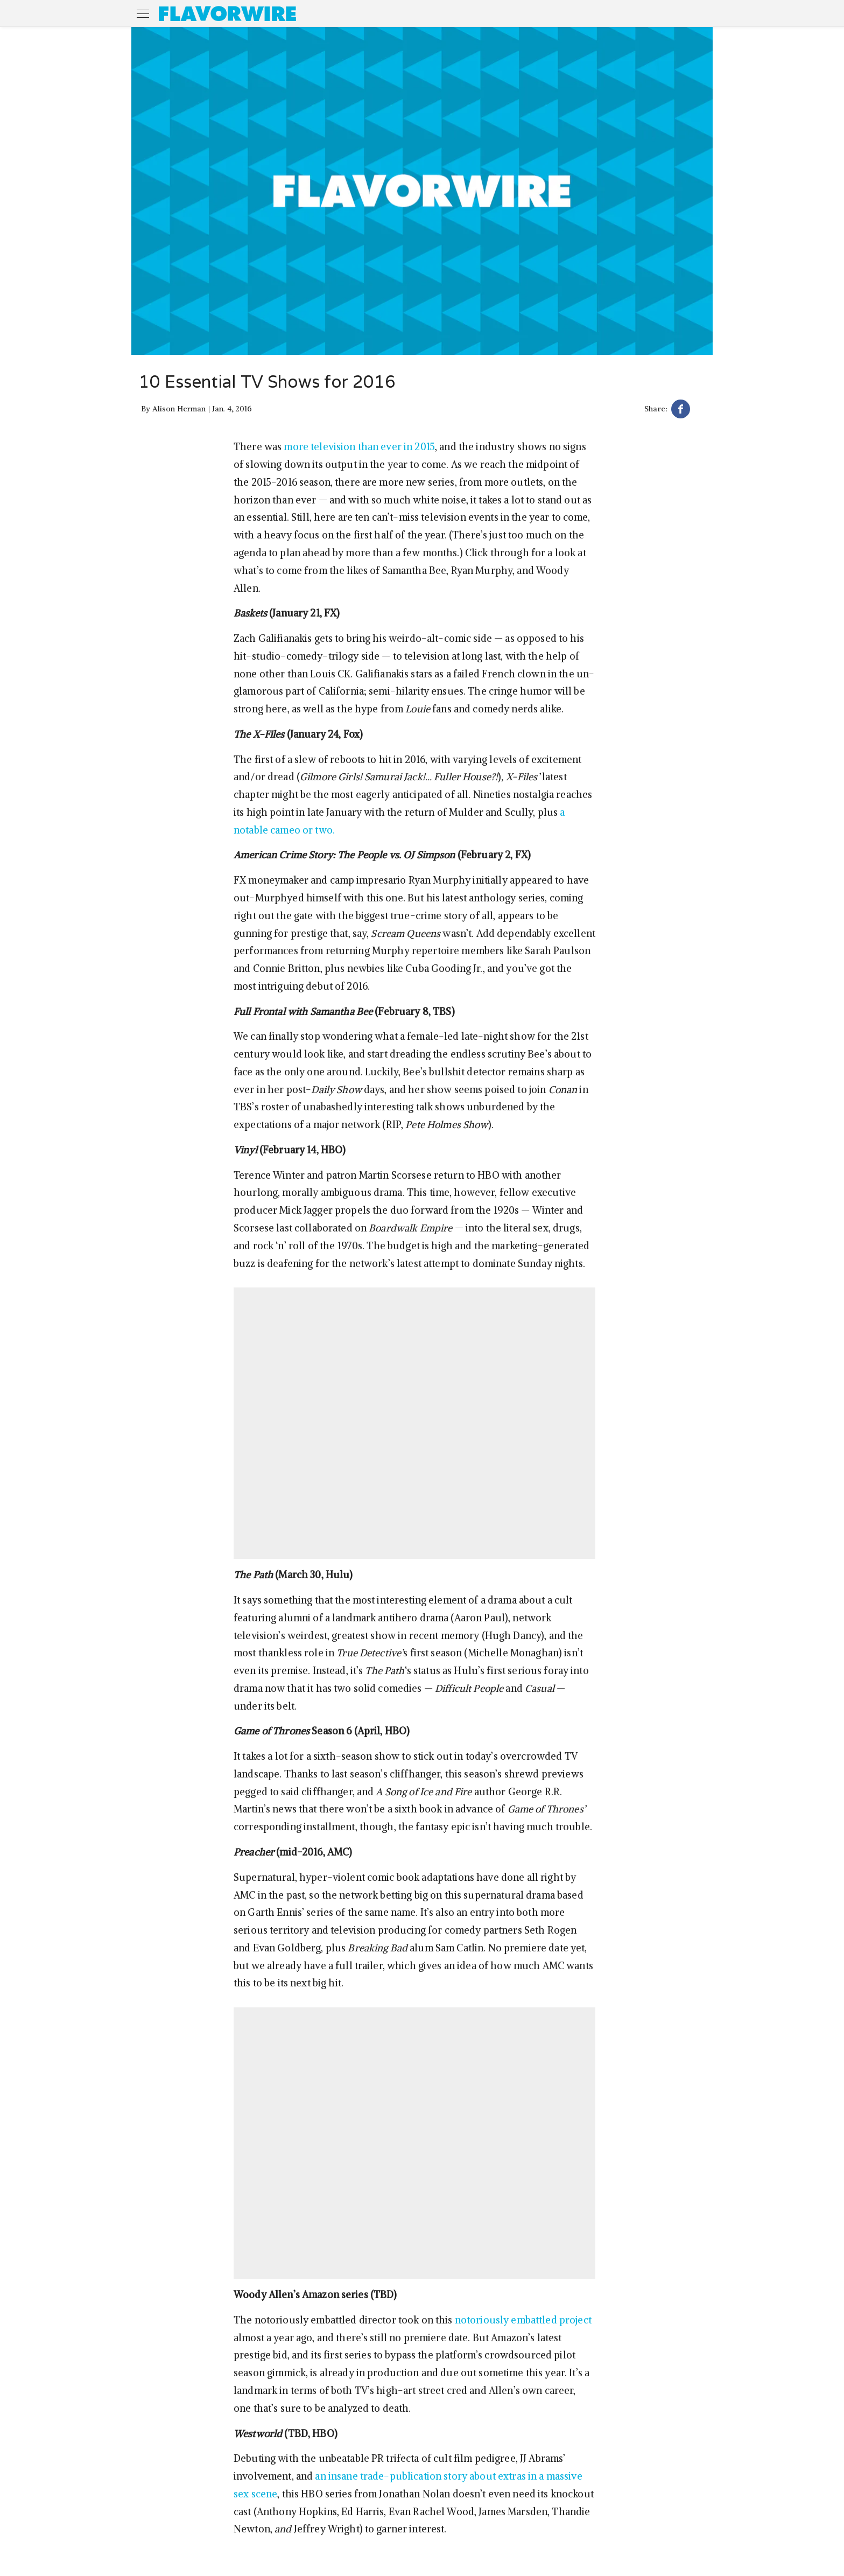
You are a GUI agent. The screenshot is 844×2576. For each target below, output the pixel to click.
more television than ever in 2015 (359, 446)
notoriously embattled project (523, 2320)
